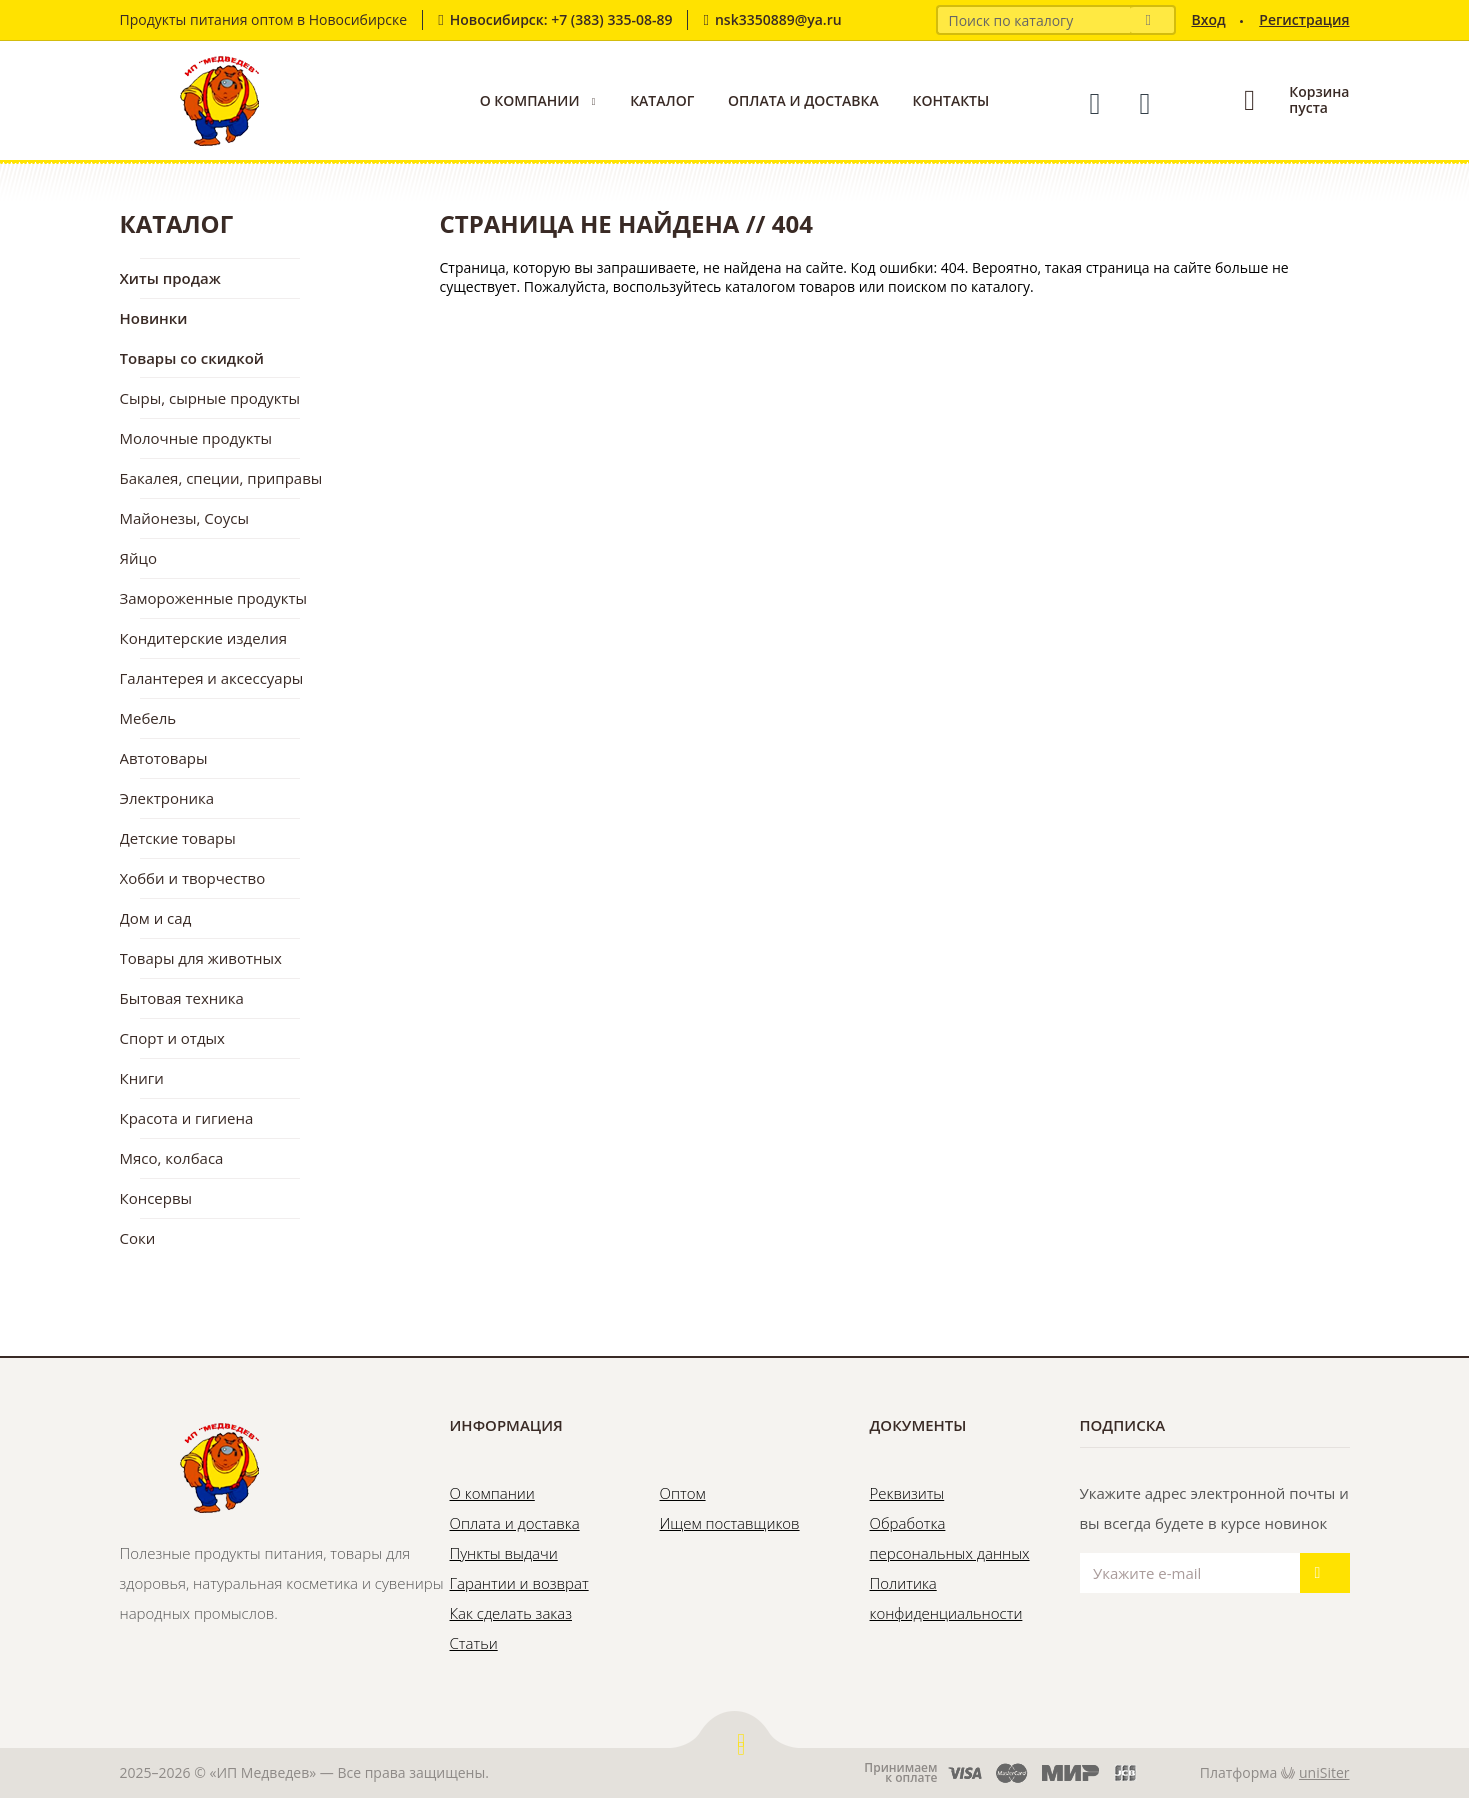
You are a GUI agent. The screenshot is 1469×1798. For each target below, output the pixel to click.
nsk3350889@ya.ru (778, 19)
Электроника (167, 798)
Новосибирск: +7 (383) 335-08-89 (561, 19)
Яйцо (138, 558)
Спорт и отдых (172, 1038)
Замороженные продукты (214, 598)
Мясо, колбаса (172, 1158)
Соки (138, 1238)
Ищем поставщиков (730, 1523)
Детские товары (178, 838)
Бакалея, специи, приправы (221, 478)
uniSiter (1324, 1772)
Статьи (474, 1643)
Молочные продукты (196, 438)
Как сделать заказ (511, 1613)
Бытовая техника (182, 998)
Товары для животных (201, 958)
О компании (530, 100)
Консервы (156, 1198)
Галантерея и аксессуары (212, 678)
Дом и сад (156, 918)
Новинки (154, 318)
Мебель (148, 718)
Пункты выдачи (504, 1553)
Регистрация (1304, 19)
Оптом (683, 1493)
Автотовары (164, 758)
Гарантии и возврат (519, 1583)
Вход (1208, 19)
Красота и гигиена (187, 1118)
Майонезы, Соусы (185, 518)
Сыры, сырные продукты (210, 398)
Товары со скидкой (192, 358)
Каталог (662, 100)
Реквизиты (907, 1493)
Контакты (950, 100)
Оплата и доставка (803, 100)
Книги (142, 1078)
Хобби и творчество (193, 878)
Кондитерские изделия (204, 638)
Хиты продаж (170, 278)
